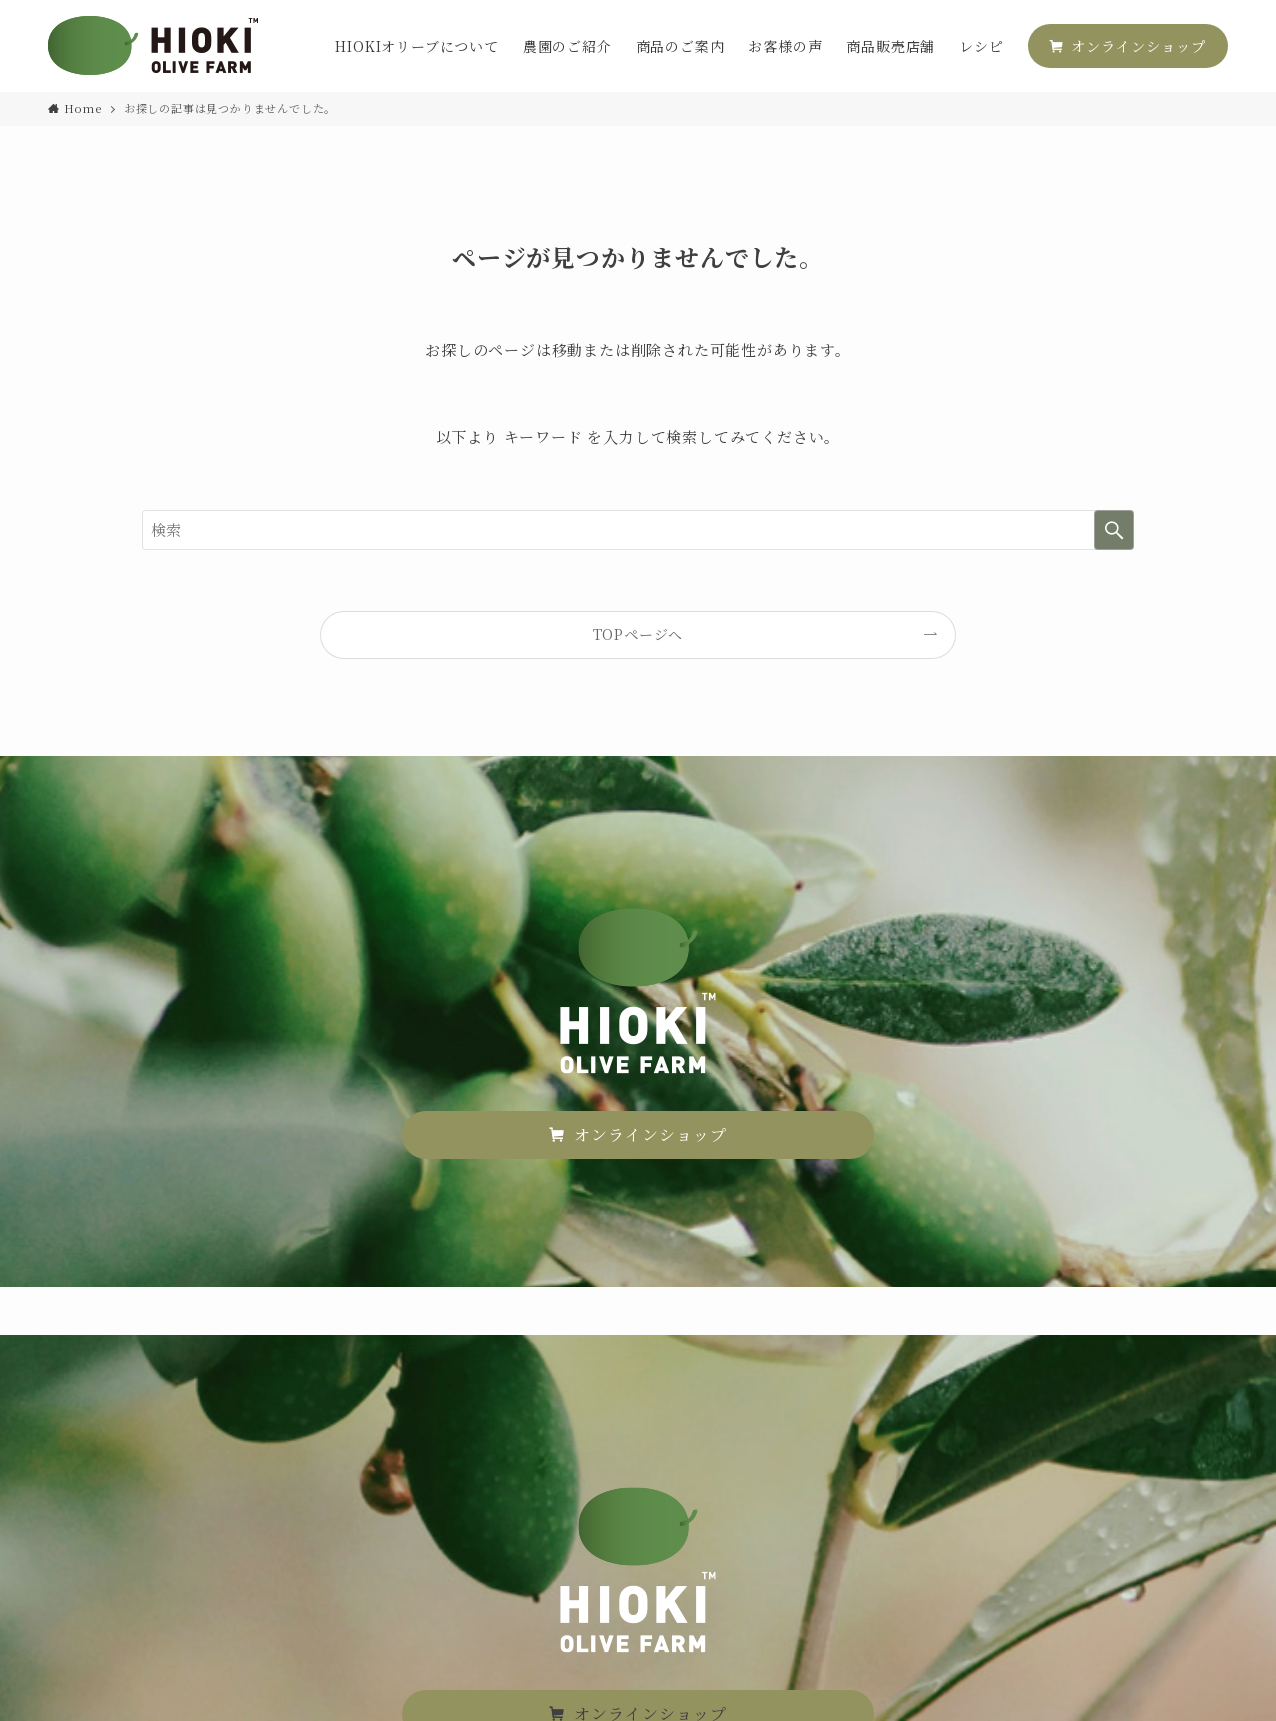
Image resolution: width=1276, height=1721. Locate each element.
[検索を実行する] (1114, 530)
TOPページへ (638, 634)
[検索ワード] (638, 530)
